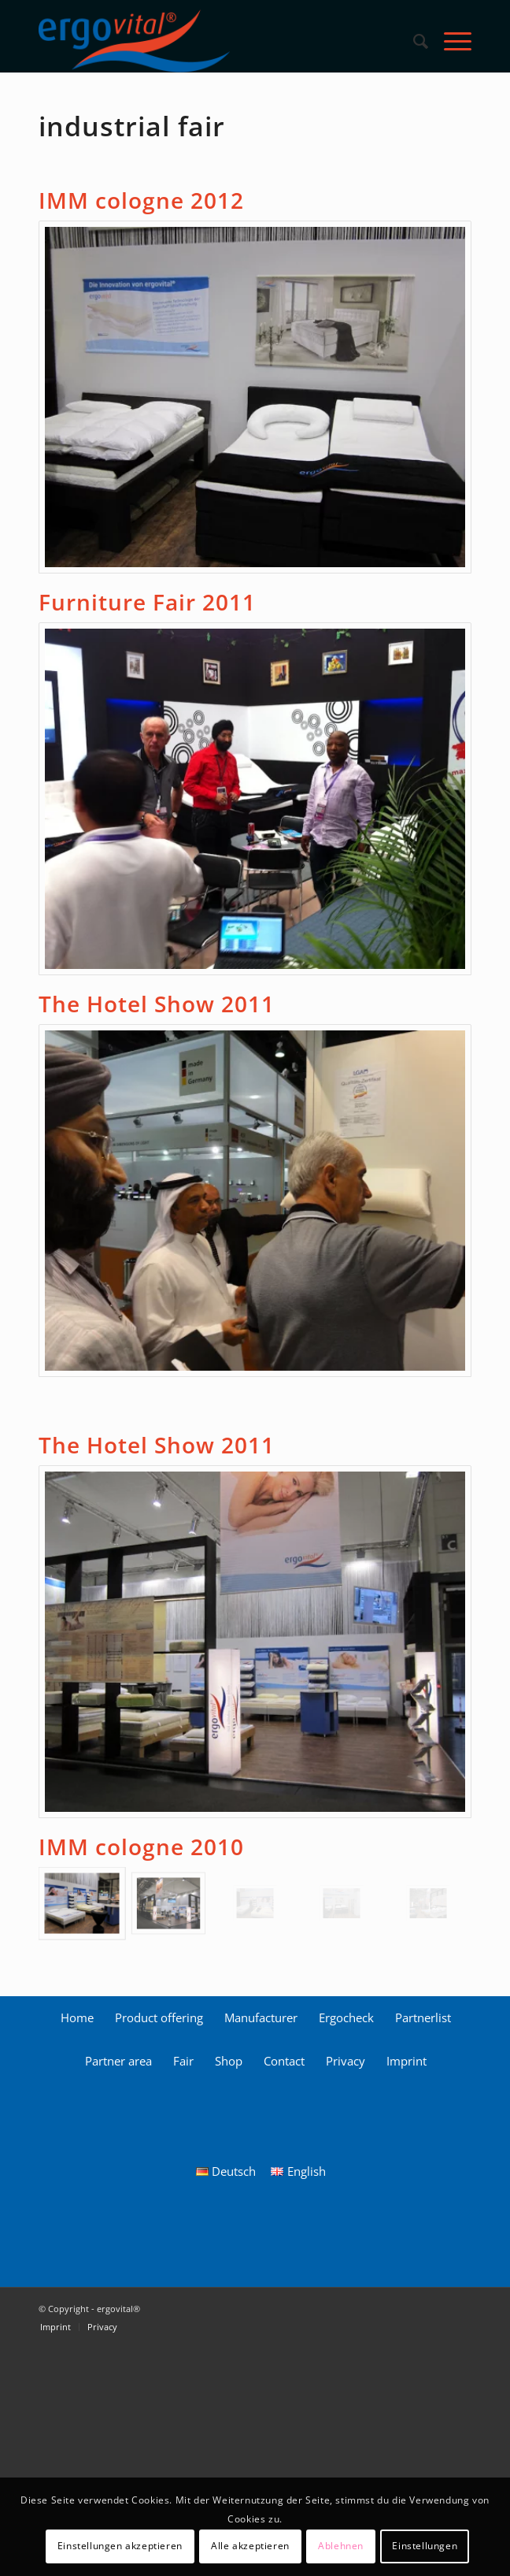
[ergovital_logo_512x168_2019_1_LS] (212, 40)
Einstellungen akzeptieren (120, 2545)
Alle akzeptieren (250, 2545)
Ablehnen (341, 2545)
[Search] (412, 40)
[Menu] (449, 40)
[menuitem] (412, 40)
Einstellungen (424, 2545)
